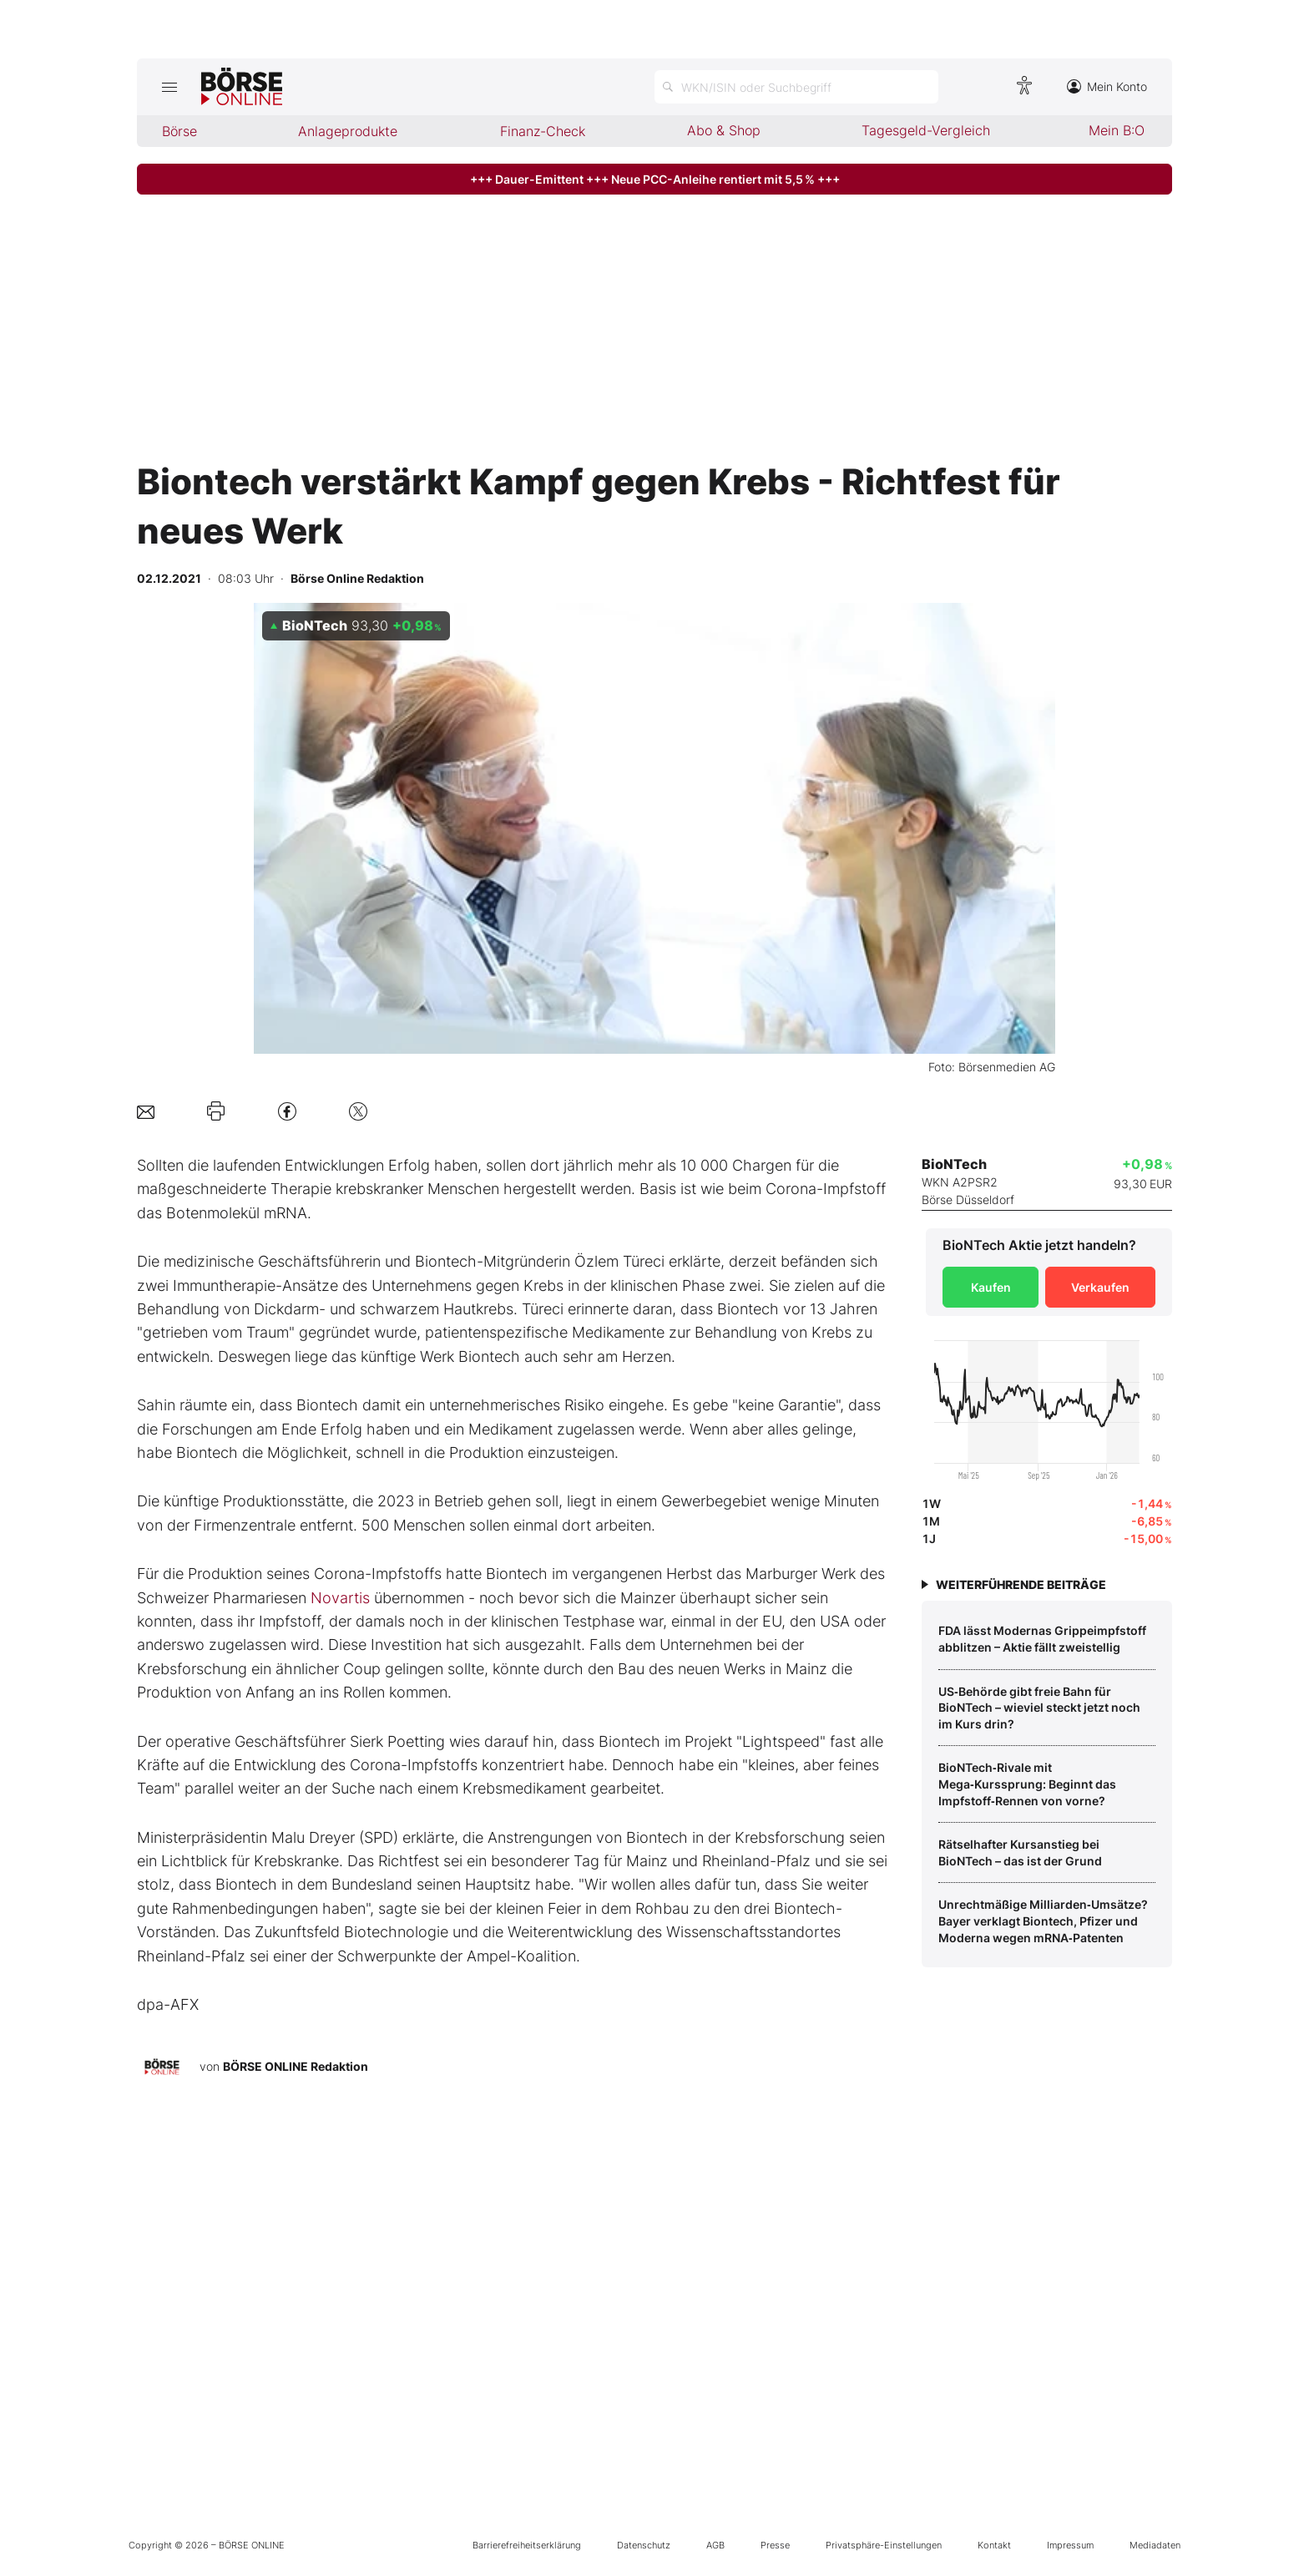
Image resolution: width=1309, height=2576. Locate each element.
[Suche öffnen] (796, 87)
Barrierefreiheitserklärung (527, 2545)
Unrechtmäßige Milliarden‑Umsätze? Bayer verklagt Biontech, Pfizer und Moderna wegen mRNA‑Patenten (1043, 1920)
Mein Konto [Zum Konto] (1107, 86)
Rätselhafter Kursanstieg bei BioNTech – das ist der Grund (1020, 1852)
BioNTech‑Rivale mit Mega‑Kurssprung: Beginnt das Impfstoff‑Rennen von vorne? (1027, 1783)
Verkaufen (1100, 1287)
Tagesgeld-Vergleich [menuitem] (926, 130)
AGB (715, 2545)
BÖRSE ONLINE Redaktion (295, 2066)
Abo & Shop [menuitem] (724, 130)
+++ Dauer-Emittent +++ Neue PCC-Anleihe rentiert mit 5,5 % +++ (655, 179)
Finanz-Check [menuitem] (542, 131)
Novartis (340, 1598)
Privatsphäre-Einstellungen (884, 2545)
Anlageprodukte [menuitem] (347, 131)
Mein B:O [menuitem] (1117, 130)
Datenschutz (643, 2545)
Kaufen (991, 1287)
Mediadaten (1155, 2545)
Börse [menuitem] (179, 131)
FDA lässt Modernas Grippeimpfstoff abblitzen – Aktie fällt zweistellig (1042, 1638)
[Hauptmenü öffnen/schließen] (169, 86)
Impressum (1070, 2545)
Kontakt (994, 2545)
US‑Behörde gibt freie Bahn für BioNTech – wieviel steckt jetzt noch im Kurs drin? (1039, 1707)
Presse (775, 2545)
